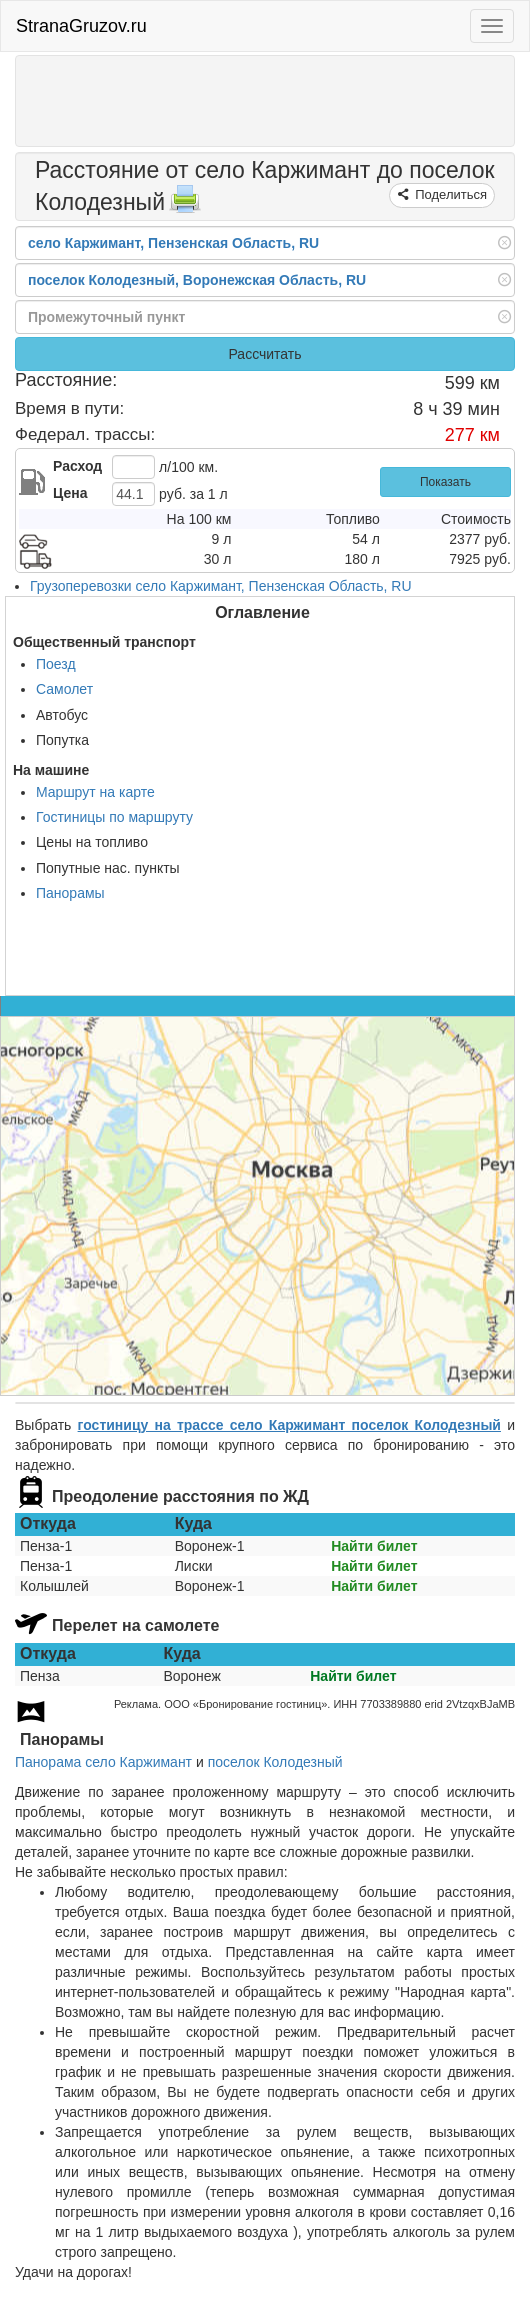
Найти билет (374, 1546)
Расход (77, 466)
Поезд (56, 664)
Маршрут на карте (95, 792)
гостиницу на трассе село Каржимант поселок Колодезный (289, 1425)
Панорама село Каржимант (103, 1762)
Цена (70, 493)
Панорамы (70, 893)
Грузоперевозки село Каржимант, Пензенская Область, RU (221, 586)
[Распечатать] (185, 205)
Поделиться (449, 194)
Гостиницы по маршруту (114, 817)
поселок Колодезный (275, 1762)
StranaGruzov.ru (81, 26)
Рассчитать (264, 354)
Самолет (64, 689)
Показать (445, 482)
